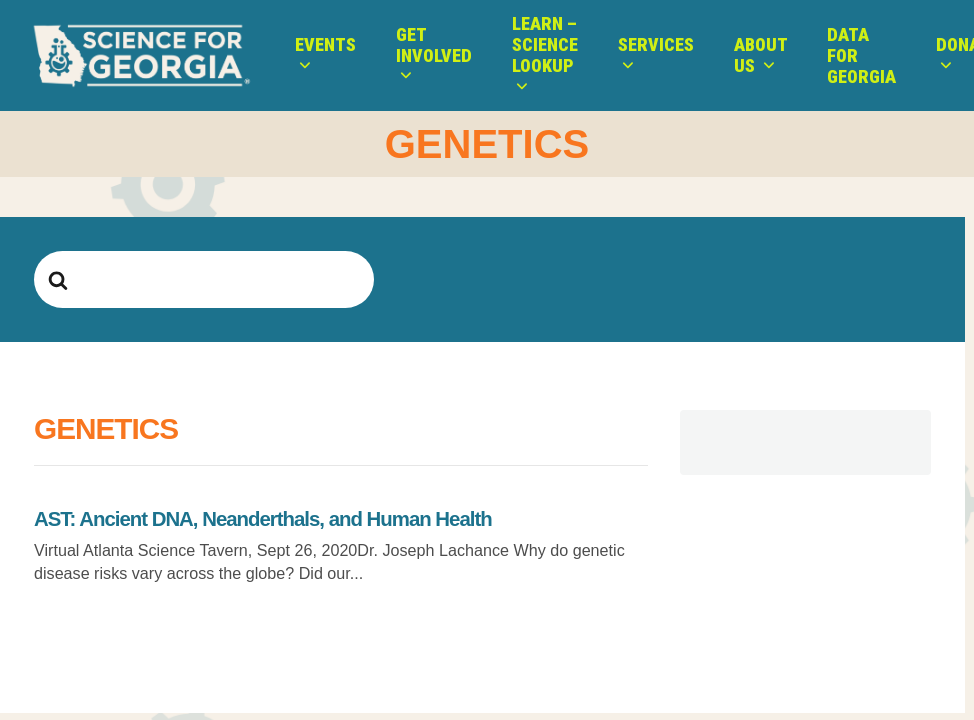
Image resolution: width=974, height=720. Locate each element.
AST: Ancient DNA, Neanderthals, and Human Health (263, 519)
